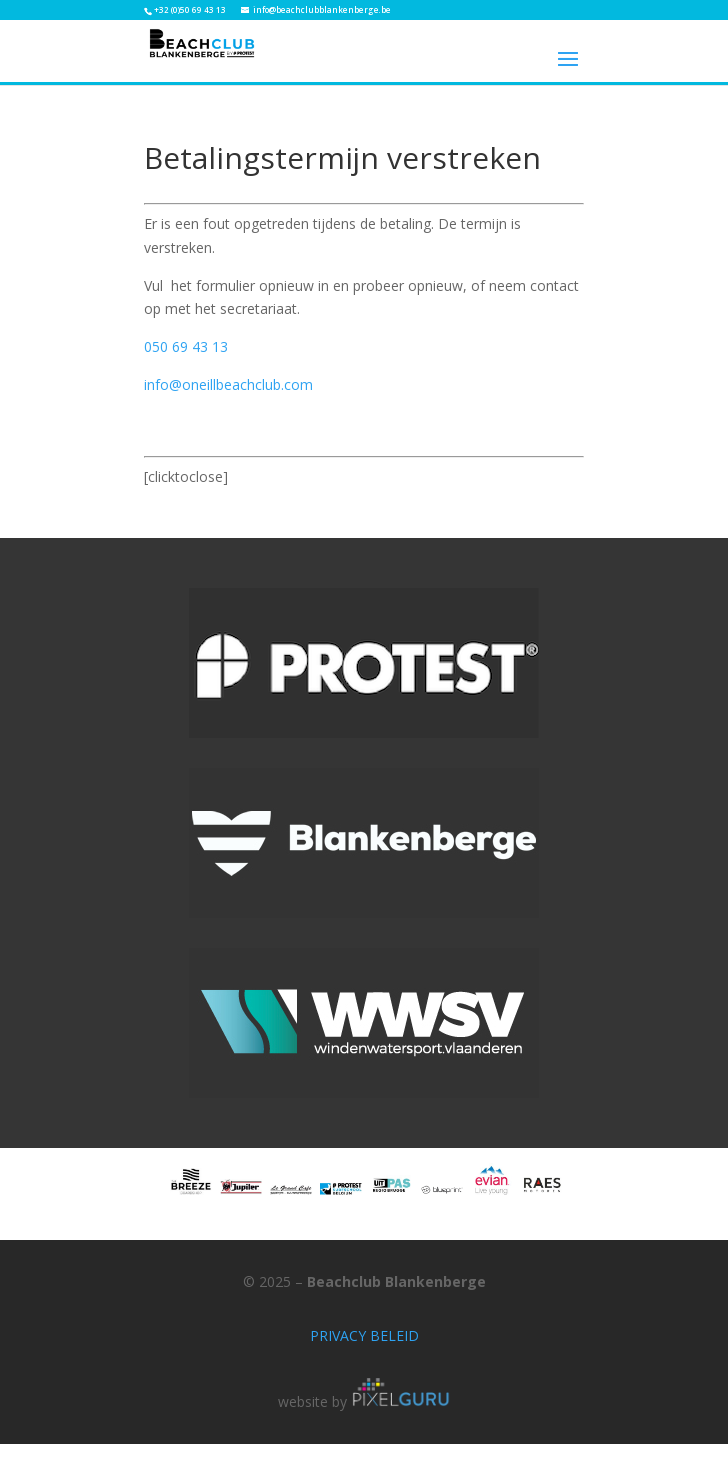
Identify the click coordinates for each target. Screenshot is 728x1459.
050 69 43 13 (186, 346)
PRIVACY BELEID (364, 1335)
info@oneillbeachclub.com (228, 384)
